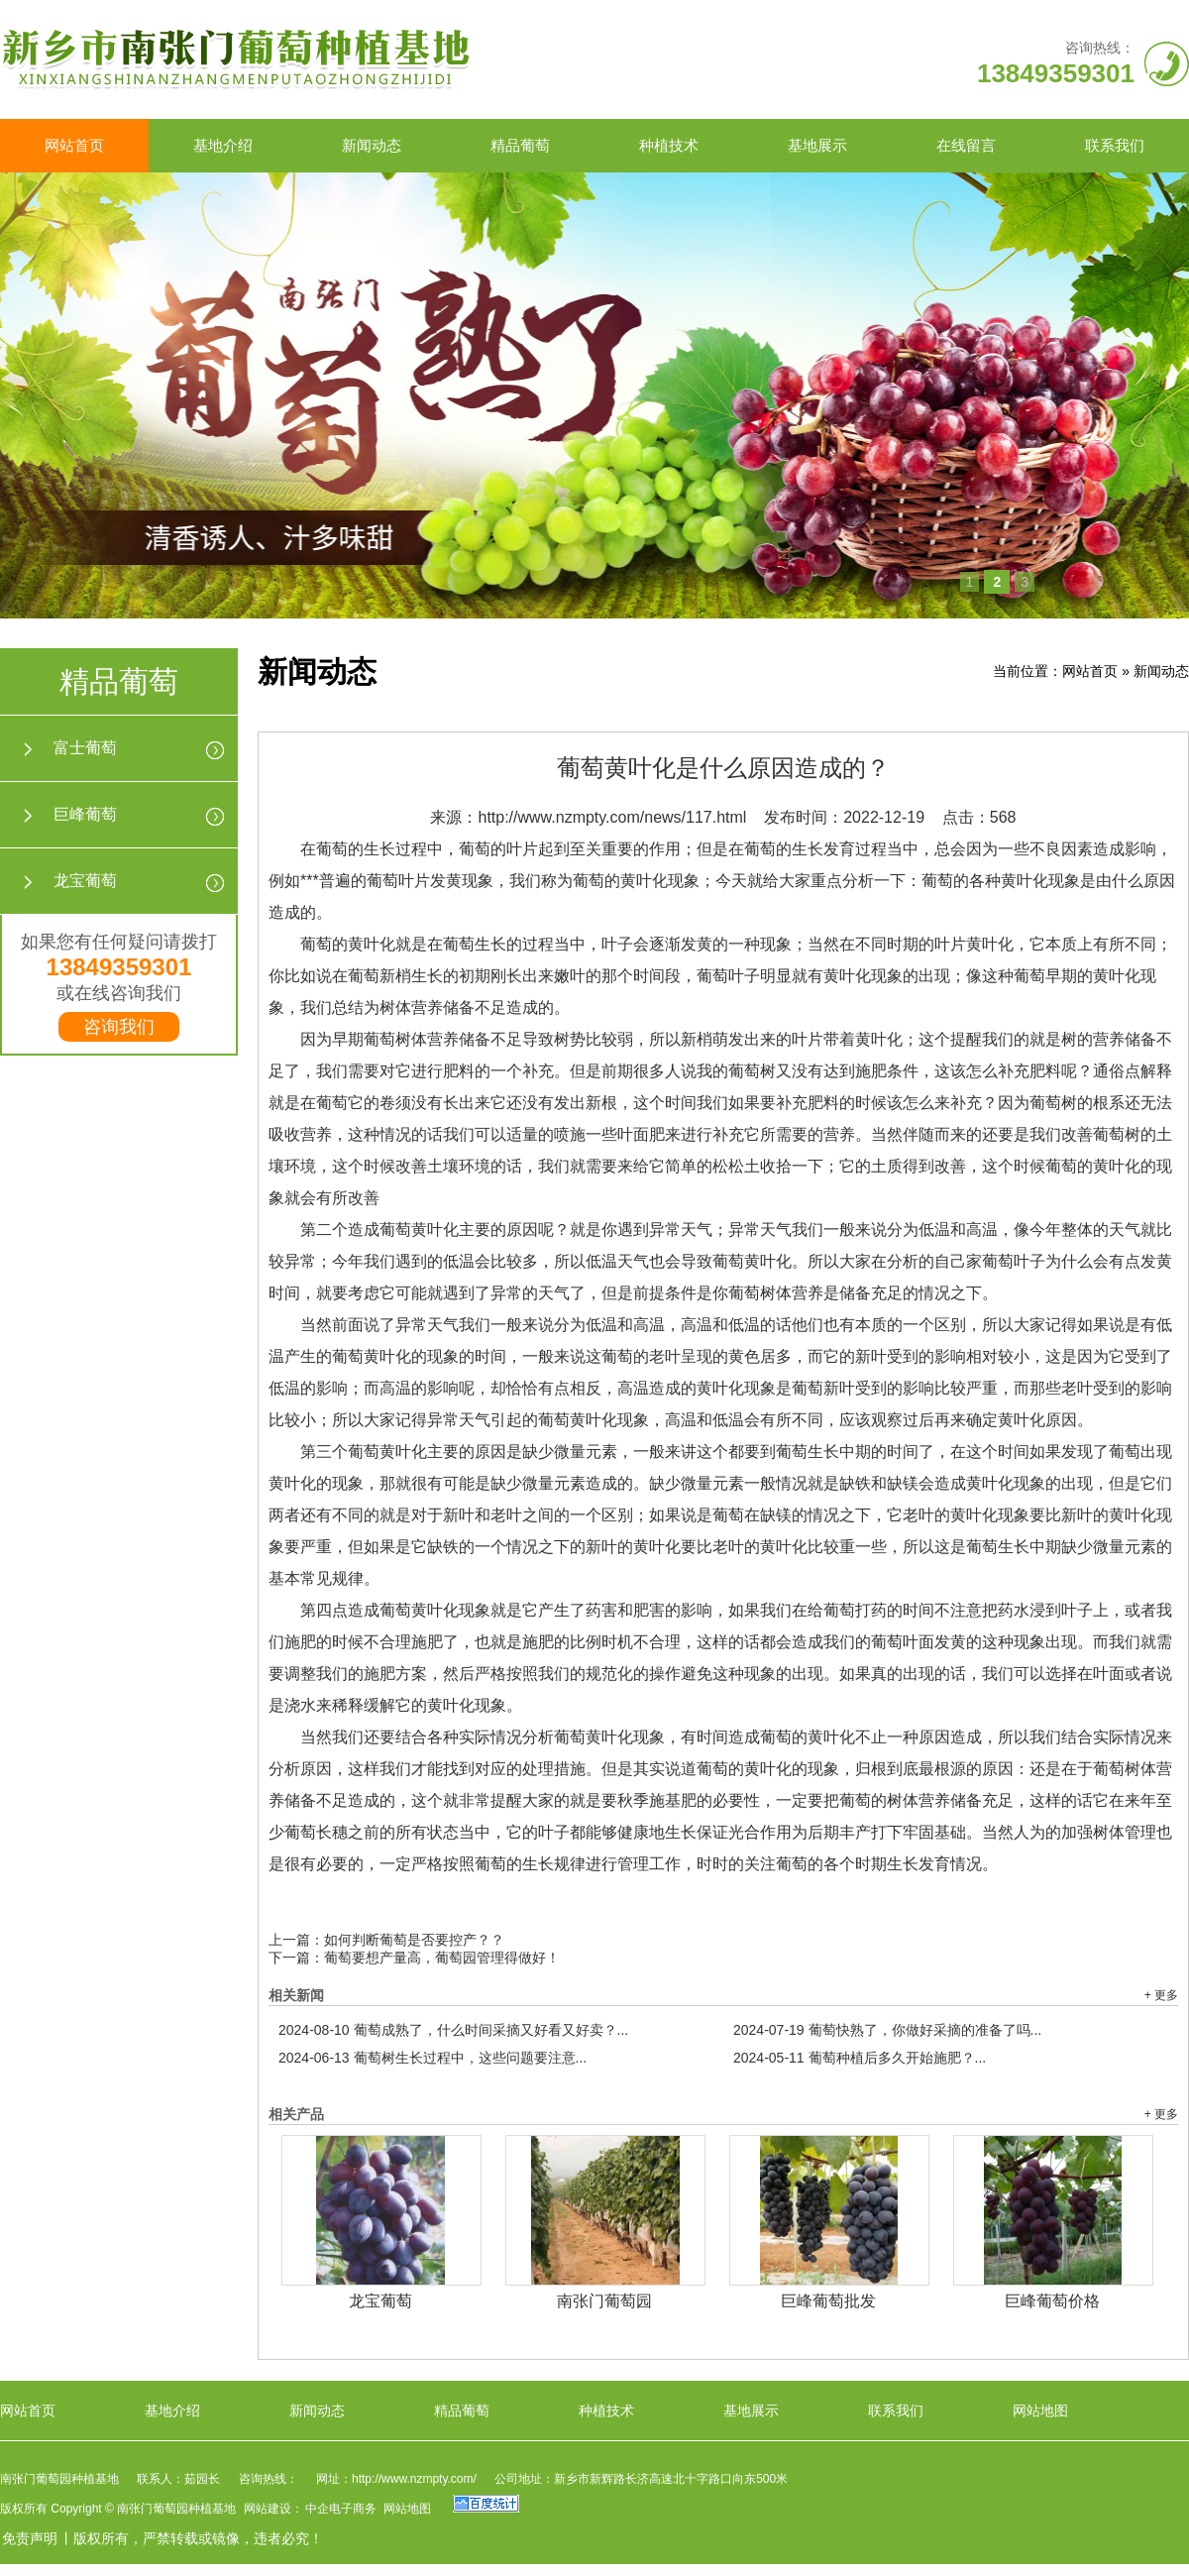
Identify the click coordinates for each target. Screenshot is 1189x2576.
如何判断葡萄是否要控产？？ (414, 1940)
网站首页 (74, 145)
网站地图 (1040, 2410)
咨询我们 (119, 1027)
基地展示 (817, 145)
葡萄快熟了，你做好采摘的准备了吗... (887, 2030)
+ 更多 (1161, 1995)
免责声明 (29, 2538)
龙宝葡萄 (85, 880)
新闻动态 (371, 145)
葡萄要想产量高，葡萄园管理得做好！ (442, 1957)
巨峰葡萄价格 (1052, 2301)
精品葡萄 (520, 145)
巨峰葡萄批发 (828, 2301)
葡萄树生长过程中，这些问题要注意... (432, 2058)
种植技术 (669, 145)
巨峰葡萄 (85, 814)
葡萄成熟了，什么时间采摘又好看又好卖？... (453, 2030)
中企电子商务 (341, 2509)
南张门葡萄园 (604, 2301)
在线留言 (966, 145)
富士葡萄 (85, 747)
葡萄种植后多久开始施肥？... (859, 2058)
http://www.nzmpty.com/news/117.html (612, 817)
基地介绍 (223, 145)
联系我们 (1114, 145)
